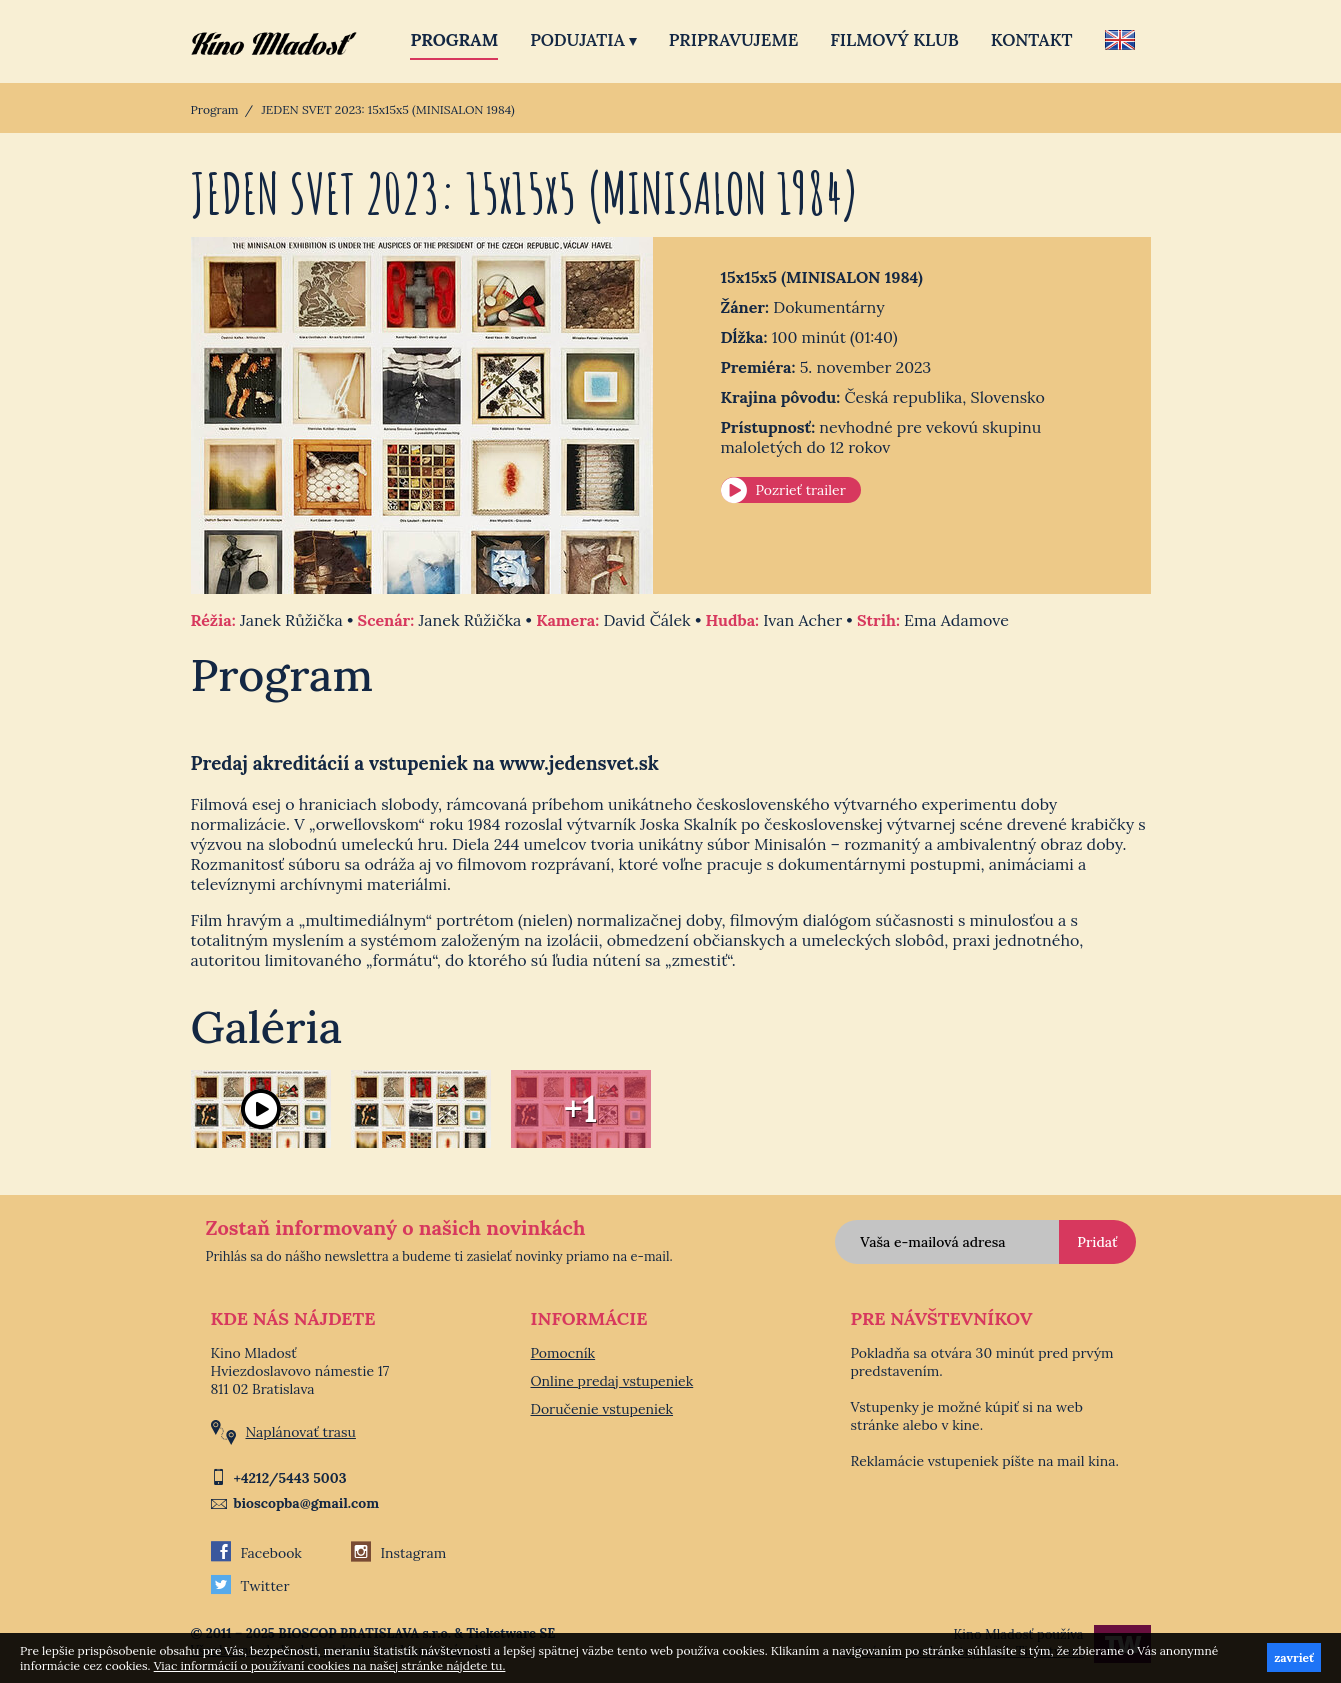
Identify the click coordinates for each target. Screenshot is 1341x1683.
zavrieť (1294, 1657)
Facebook (256, 1553)
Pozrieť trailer (801, 490)
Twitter (250, 1586)
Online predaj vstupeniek (612, 1381)
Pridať (1097, 1242)
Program (454, 40)
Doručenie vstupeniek (602, 1409)
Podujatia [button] (583, 40)
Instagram (399, 1553)
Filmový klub (894, 40)
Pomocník (563, 1353)
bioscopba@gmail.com (307, 1503)
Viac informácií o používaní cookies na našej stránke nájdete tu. (330, 1665)
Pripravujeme (733, 40)
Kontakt (1032, 40)
